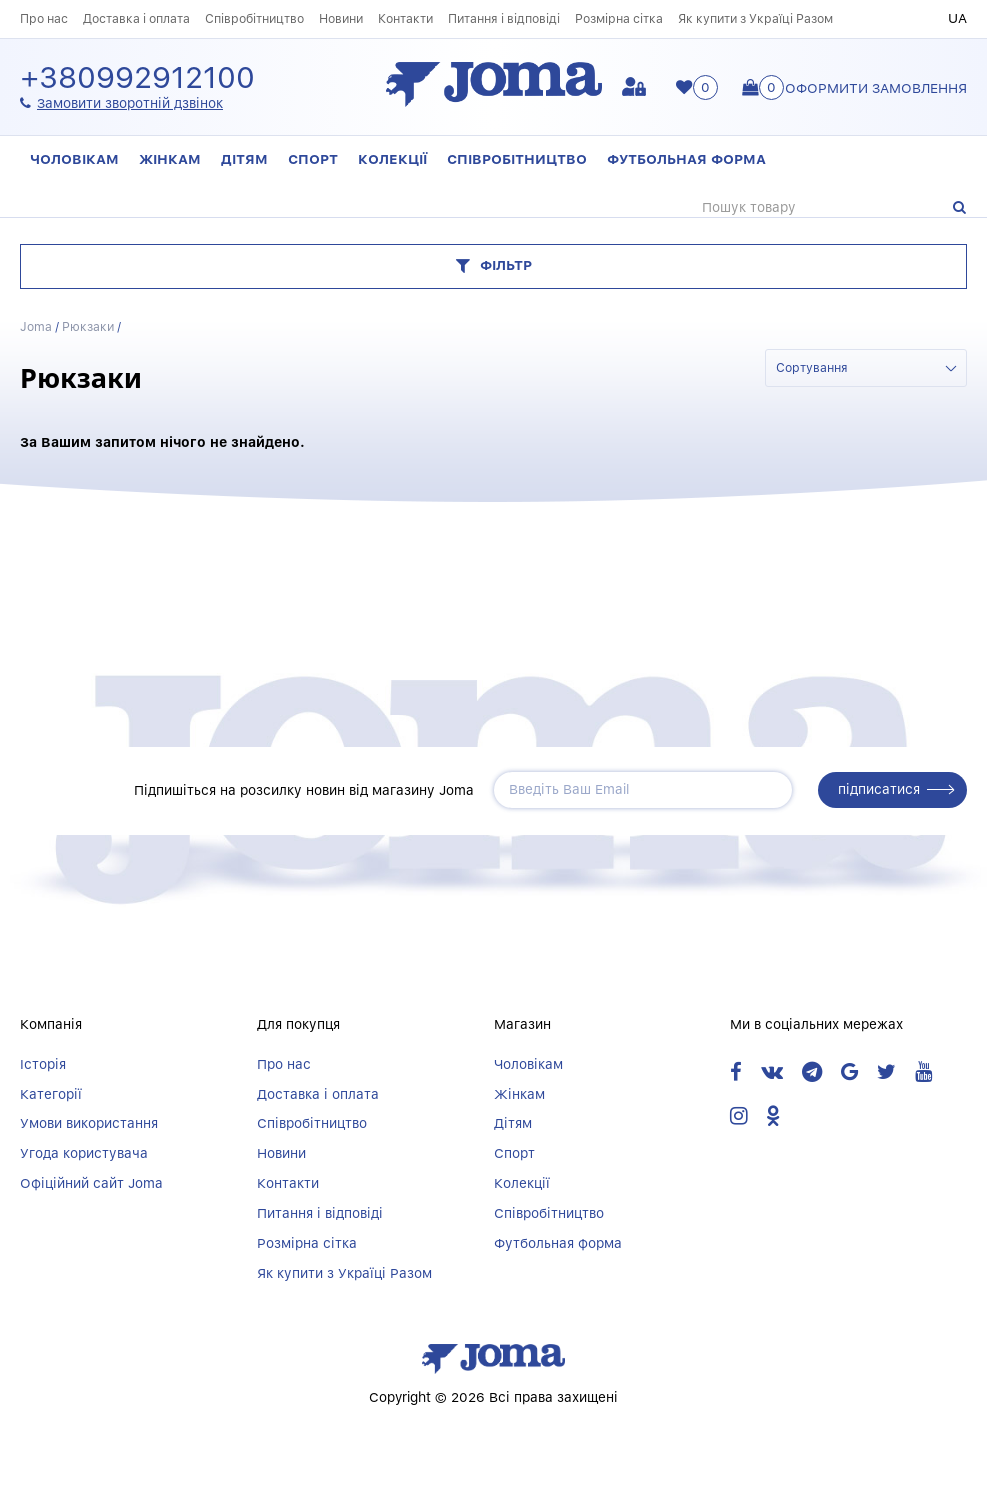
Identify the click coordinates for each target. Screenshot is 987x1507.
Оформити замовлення (876, 88)
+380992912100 (137, 78)
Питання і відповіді (504, 18)
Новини (341, 18)
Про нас (44, 18)
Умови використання (89, 1123)
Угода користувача (84, 1153)
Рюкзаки (88, 326)
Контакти (405, 18)
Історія (43, 1064)
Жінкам (170, 159)
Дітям (244, 159)
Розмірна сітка (619, 18)
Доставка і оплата (136, 18)
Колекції (392, 159)
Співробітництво (254, 18)
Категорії (51, 1094)
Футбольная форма (686, 159)
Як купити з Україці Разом (755, 18)
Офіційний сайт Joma (91, 1183)
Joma (36, 326)
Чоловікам (74, 159)
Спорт (313, 159)
